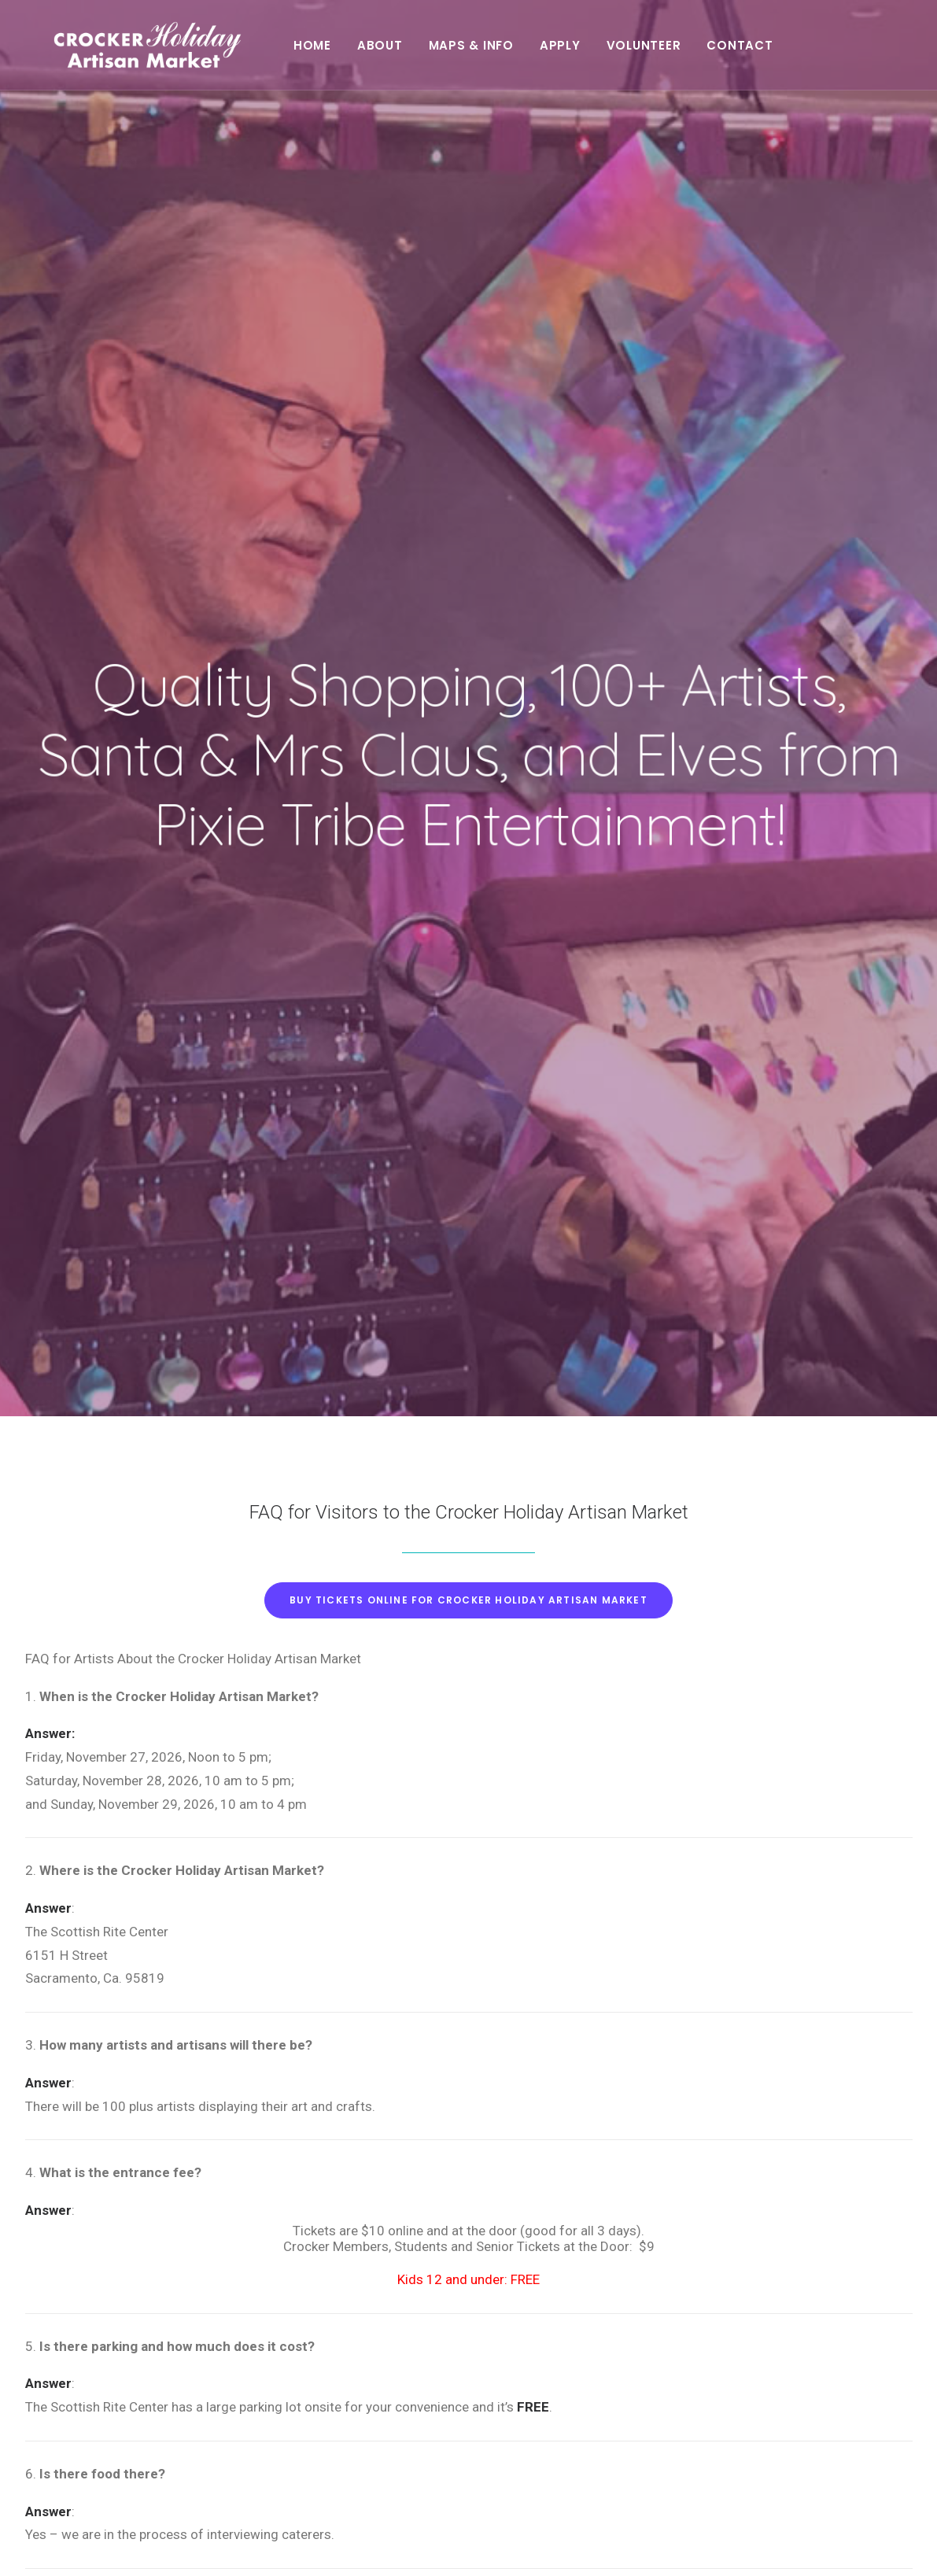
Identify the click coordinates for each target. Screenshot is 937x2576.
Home (348, 53)
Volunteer (678, 53)
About (415, 53)
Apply (595, 53)
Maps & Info (505, 53)
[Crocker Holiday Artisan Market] (152, 52)
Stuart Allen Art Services (131, 2545)
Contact (775, 53)
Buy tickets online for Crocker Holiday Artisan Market (468, 686)
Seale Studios (337, 2545)
